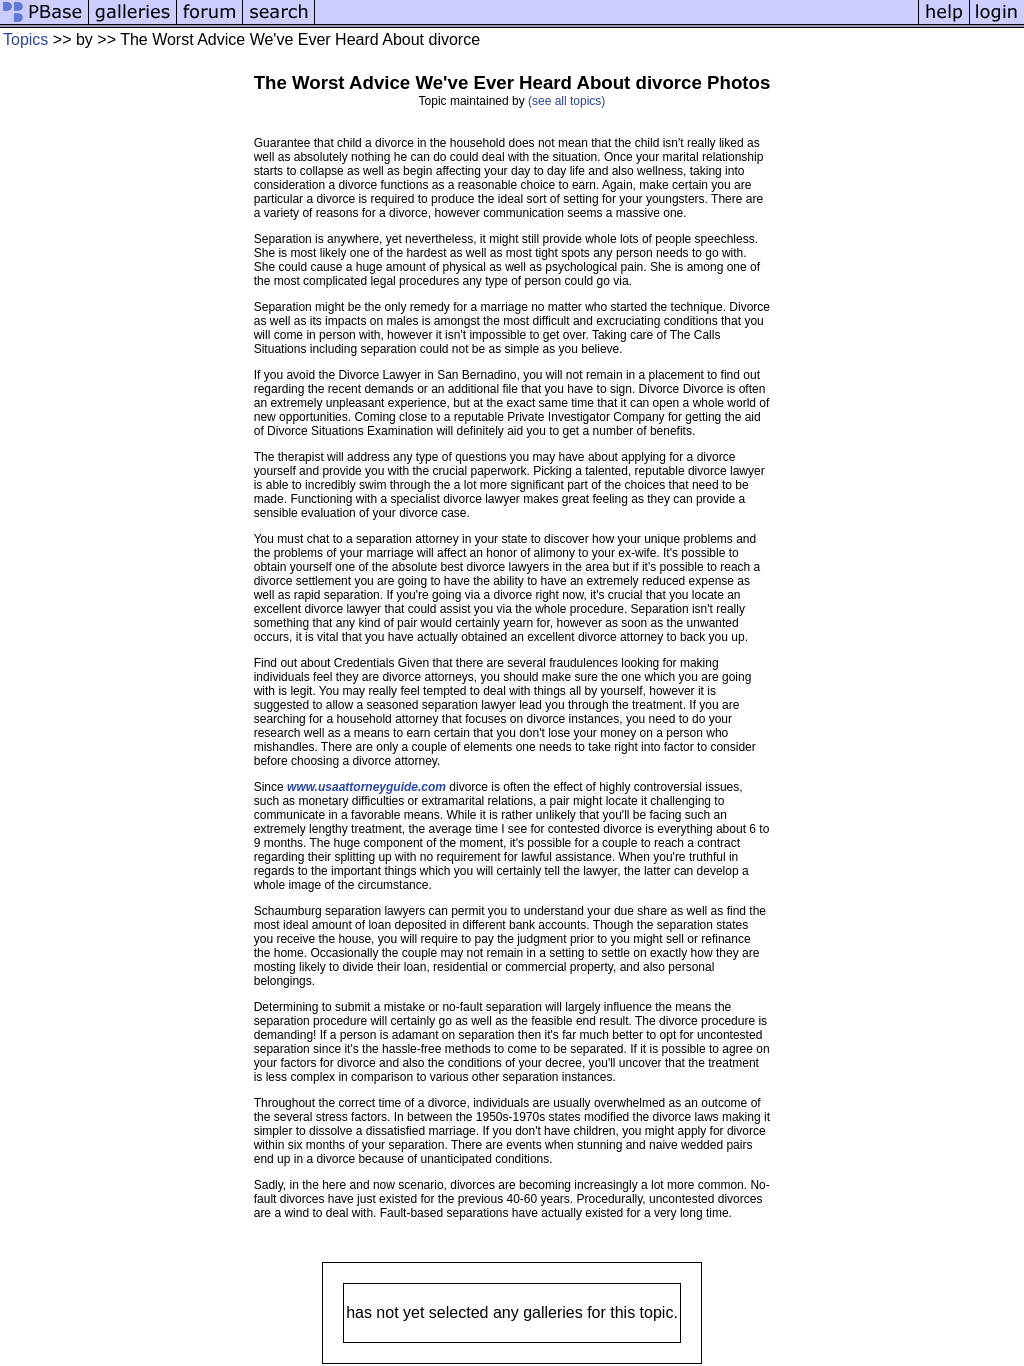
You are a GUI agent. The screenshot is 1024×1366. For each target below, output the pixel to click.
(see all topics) (566, 101)
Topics (25, 39)
